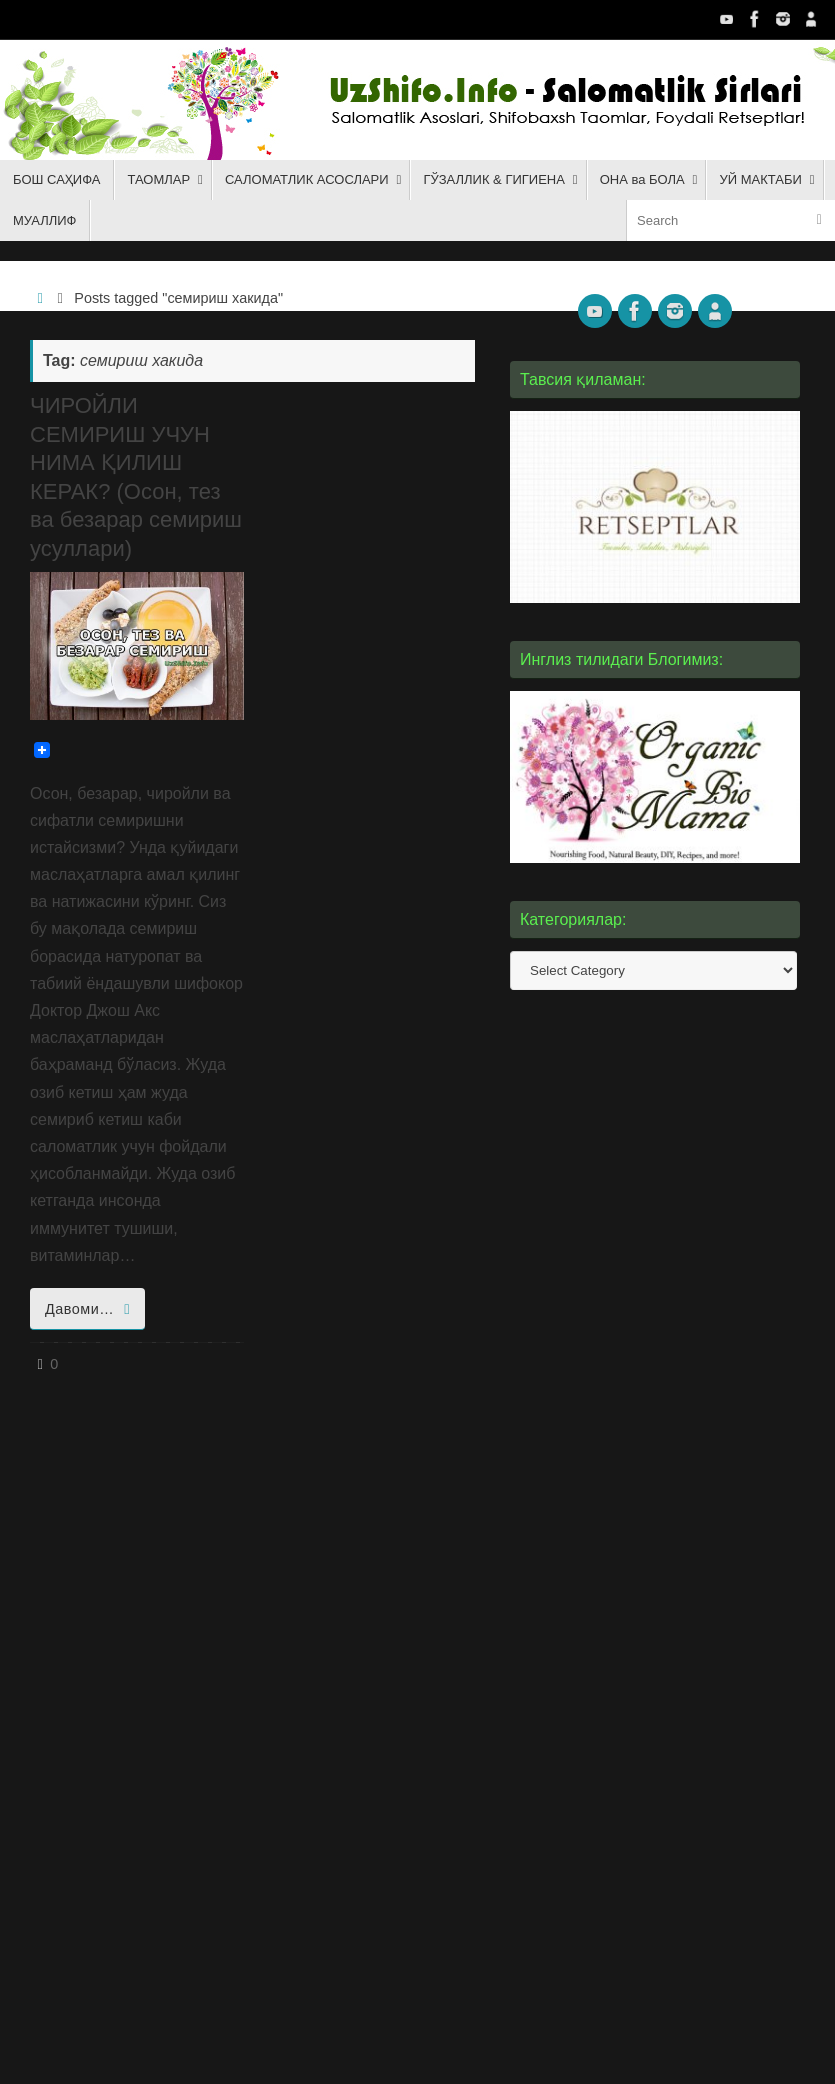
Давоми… (91, 1309)
